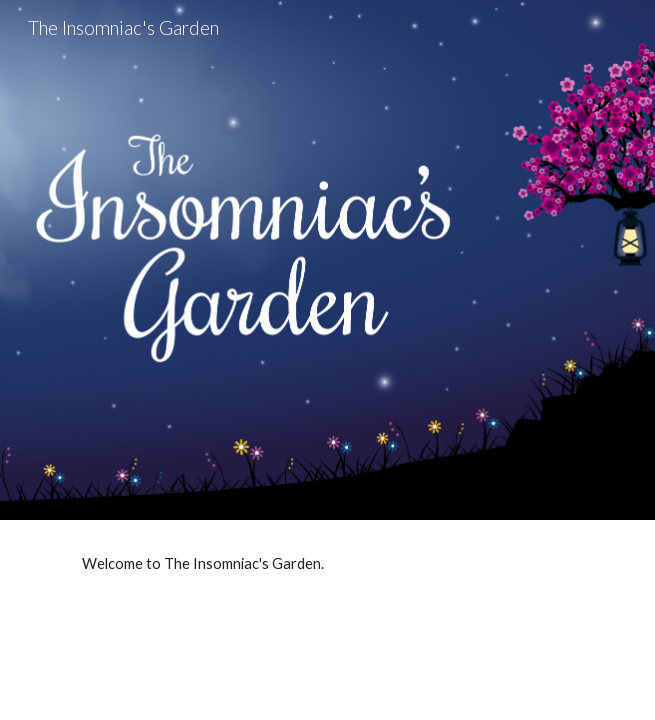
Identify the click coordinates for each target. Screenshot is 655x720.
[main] (327, 564)
